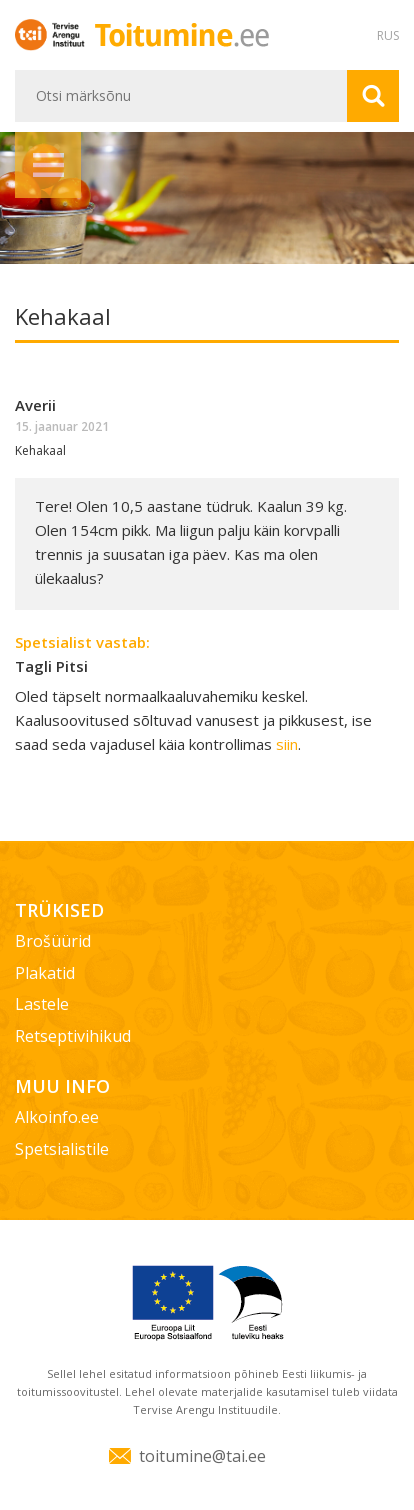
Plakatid (45, 973)
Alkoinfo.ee (57, 1117)
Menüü (48, 165)
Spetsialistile (62, 1149)
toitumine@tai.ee (202, 1456)
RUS (388, 35)
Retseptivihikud (73, 1036)
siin (287, 744)
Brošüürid (53, 941)
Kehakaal (40, 450)
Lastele (42, 1004)
